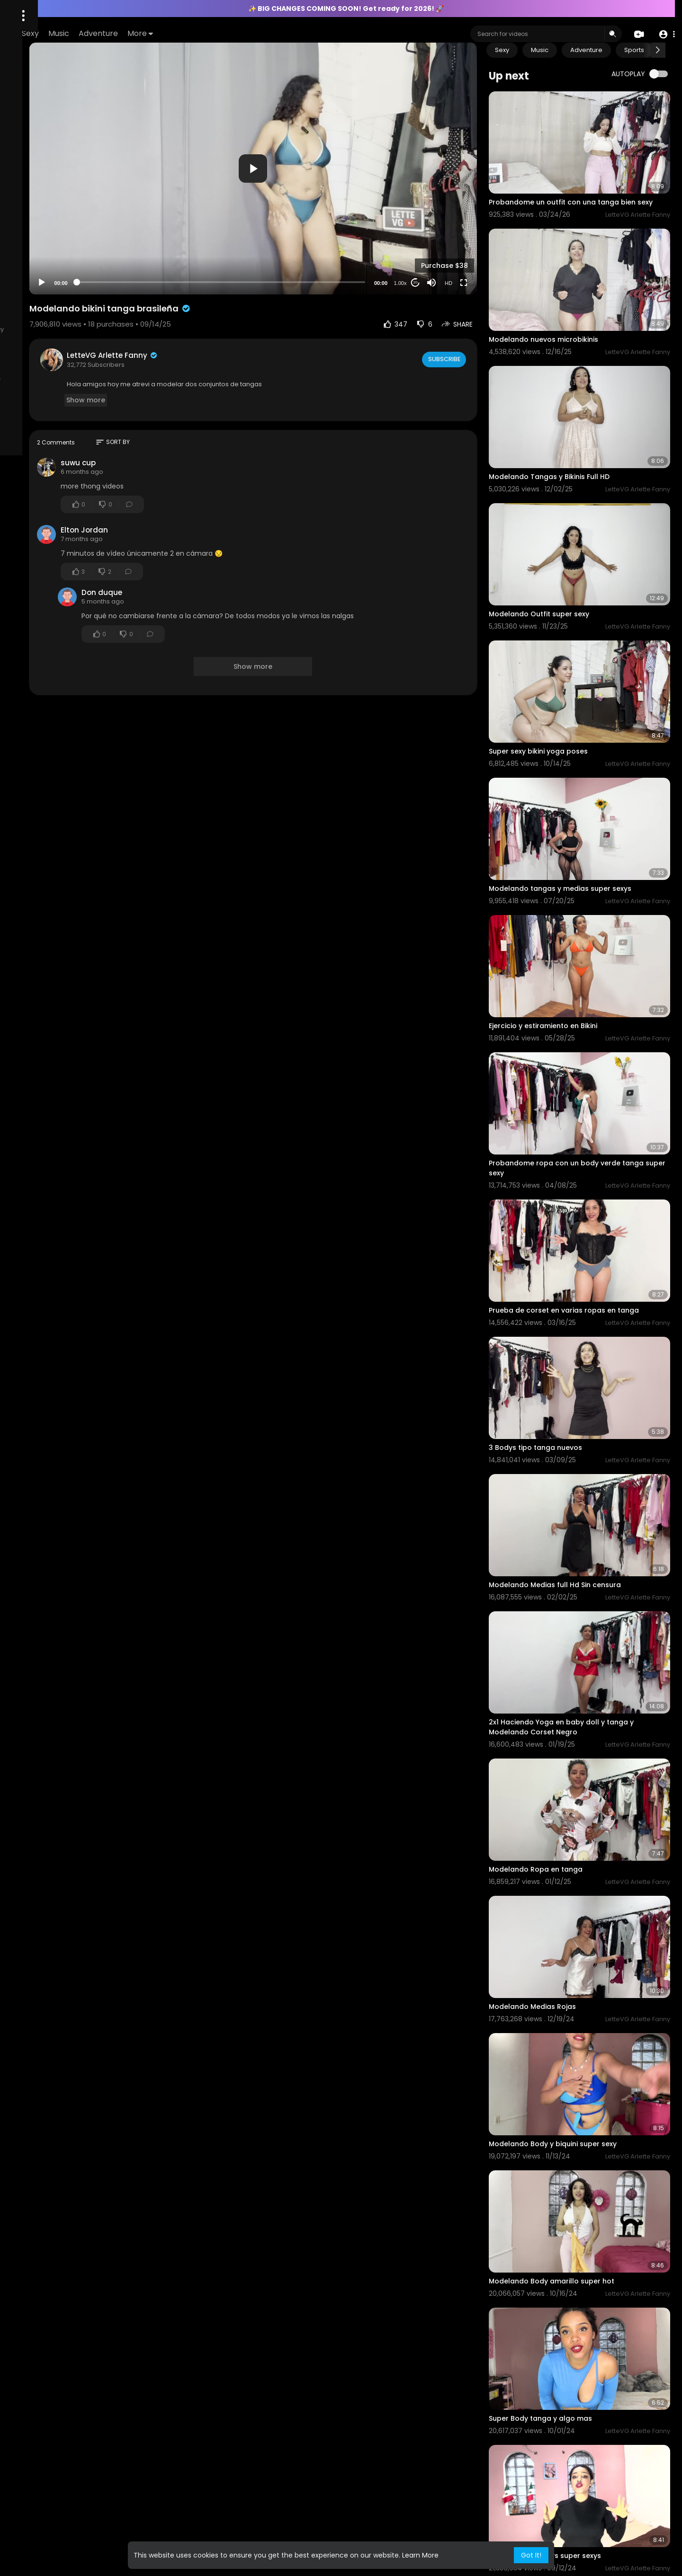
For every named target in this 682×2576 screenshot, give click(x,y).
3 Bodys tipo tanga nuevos (568, 1281)
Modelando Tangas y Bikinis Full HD (582, 430)
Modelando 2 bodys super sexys (578, 2240)
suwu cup (188, 419)
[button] (664, 34)
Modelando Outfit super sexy (572, 549)
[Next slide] (657, 50)
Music (183, 33)
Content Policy (92, 329)
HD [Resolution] (481, 239)
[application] (325, 147)
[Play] (152, 239)
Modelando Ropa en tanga (569, 1647)
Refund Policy (78, 412)
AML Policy (27, 341)
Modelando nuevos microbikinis (576, 312)
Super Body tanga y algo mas (573, 2121)
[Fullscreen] (497, 239)
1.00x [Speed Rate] (433, 239)
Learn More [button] (420, 2555)
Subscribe (476, 316)
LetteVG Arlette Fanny (223, 312)
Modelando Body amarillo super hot (584, 2003)
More (265, 33)
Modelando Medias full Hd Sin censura (588, 1399)
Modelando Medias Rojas (565, 1765)
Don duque (212, 549)
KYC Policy (62, 341)
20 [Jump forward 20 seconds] (449, 239)
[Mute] (464, 239)
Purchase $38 (477, 222)
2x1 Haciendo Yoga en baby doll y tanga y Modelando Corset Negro (594, 1523)
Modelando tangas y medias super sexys (593, 786)
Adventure (223, 33)
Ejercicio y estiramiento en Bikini (576, 905)
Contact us (48, 329)
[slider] (292, 239)
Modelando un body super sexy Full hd (588, 2358)
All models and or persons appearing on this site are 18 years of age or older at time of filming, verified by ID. (61, 376)
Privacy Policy (32, 412)
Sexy (155, 33)
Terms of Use (64, 400)
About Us (25, 400)
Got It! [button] (531, 2555)
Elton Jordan (194, 486)
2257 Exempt (31, 351)
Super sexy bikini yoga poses (571, 668)
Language (27, 422)
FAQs (19, 329)
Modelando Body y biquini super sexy (586, 1884)
